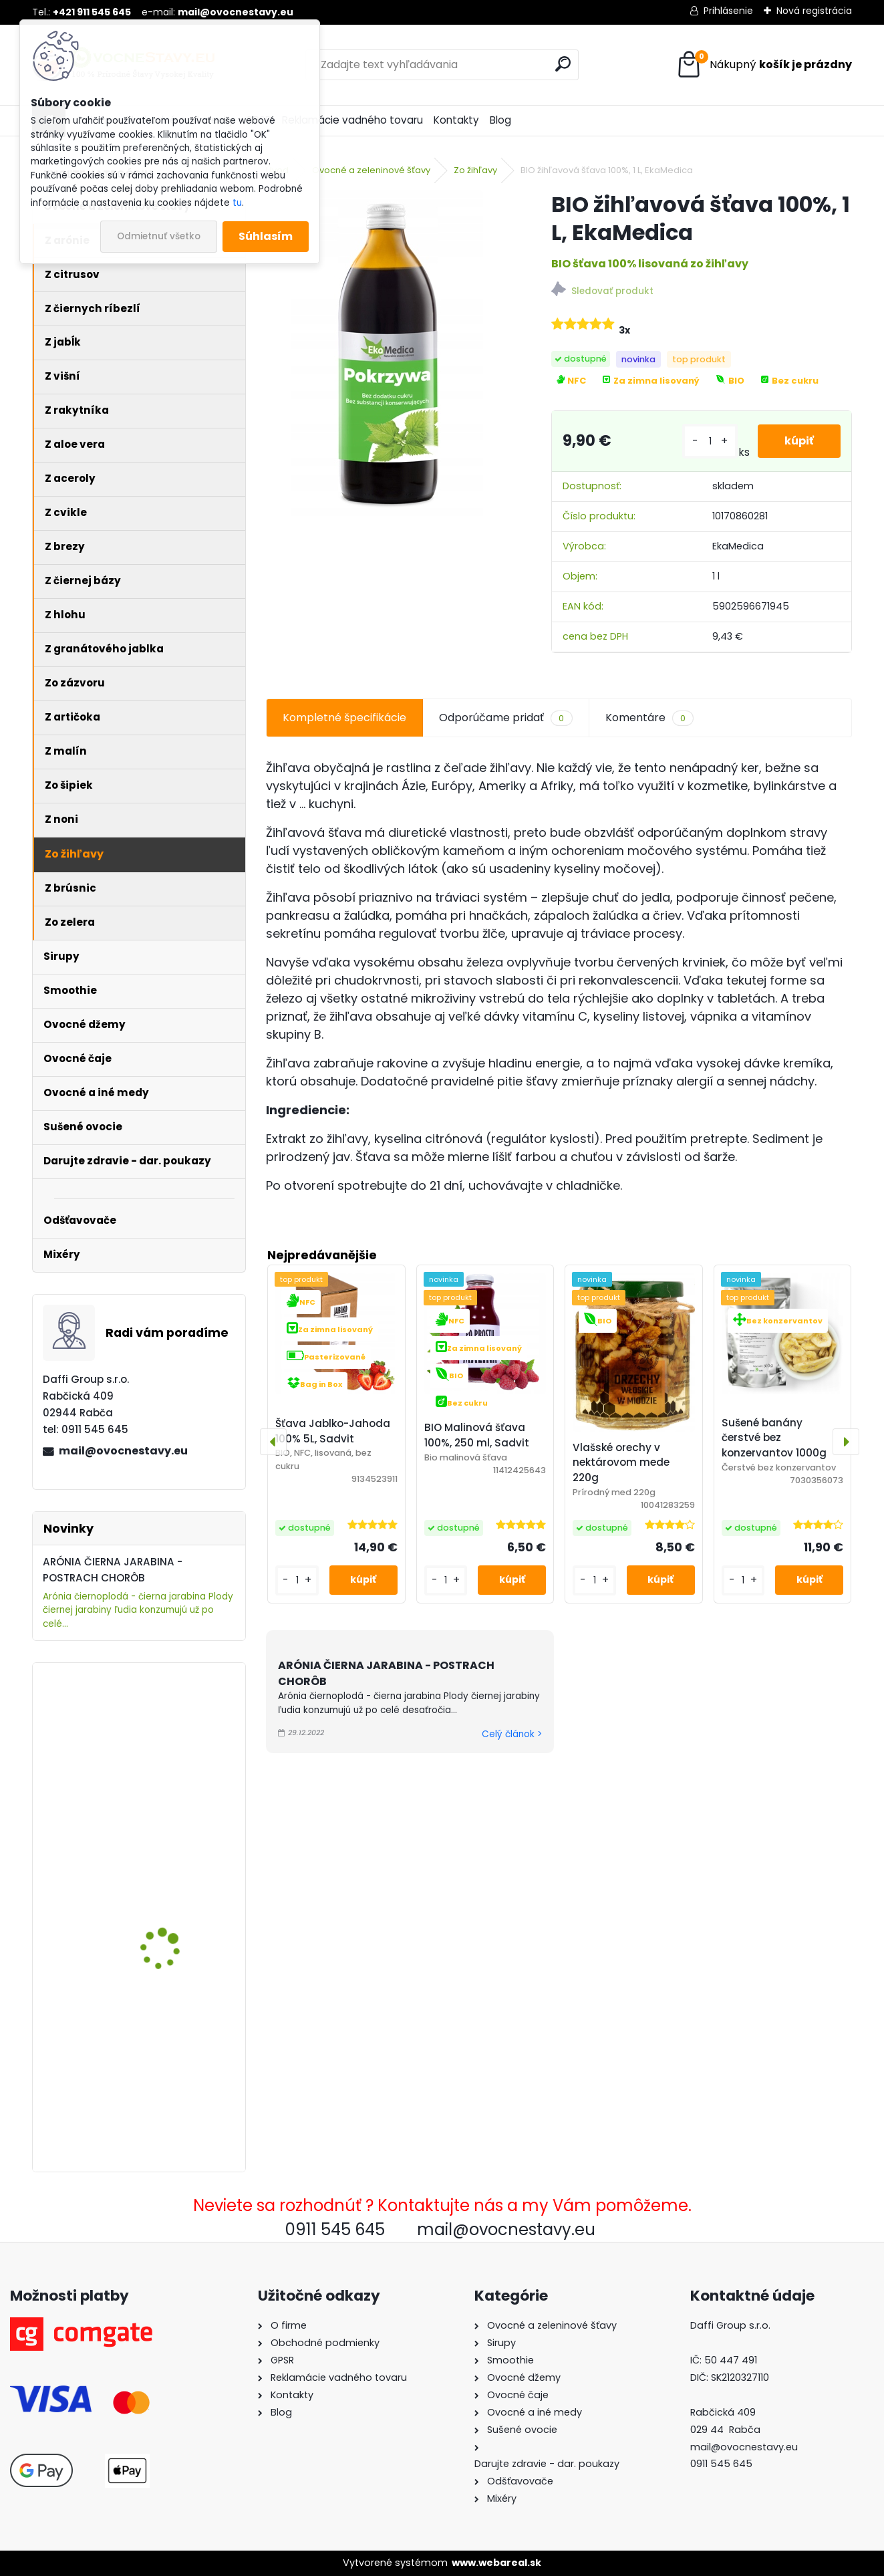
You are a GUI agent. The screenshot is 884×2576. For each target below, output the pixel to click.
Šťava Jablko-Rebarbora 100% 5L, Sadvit (179, 2064)
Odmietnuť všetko (158, 236)
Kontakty (456, 120)
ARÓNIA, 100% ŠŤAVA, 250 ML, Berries (178, 1719)
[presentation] (273, 1441)
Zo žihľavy (475, 170)
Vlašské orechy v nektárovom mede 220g (621, 1462)
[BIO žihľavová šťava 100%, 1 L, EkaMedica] (387, 357)
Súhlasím (266, 236)
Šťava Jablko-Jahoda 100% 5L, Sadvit (332, 1431)
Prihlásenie (728, 10)
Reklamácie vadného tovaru (352, 120)
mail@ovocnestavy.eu (123, 1450)
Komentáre (649, 718)
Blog (500, 120)
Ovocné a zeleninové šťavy (371, 170)
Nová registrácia (814, 10)
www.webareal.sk (496, 2562)
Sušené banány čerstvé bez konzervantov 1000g (774, 1438)
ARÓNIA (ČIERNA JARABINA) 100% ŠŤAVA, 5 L (177, 1892)
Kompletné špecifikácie (344, 717)
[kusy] (710, 441)
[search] (563, 64)
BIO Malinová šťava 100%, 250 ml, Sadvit (476, 1435)
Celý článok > (512, 1734)
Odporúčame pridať (505, 718)
